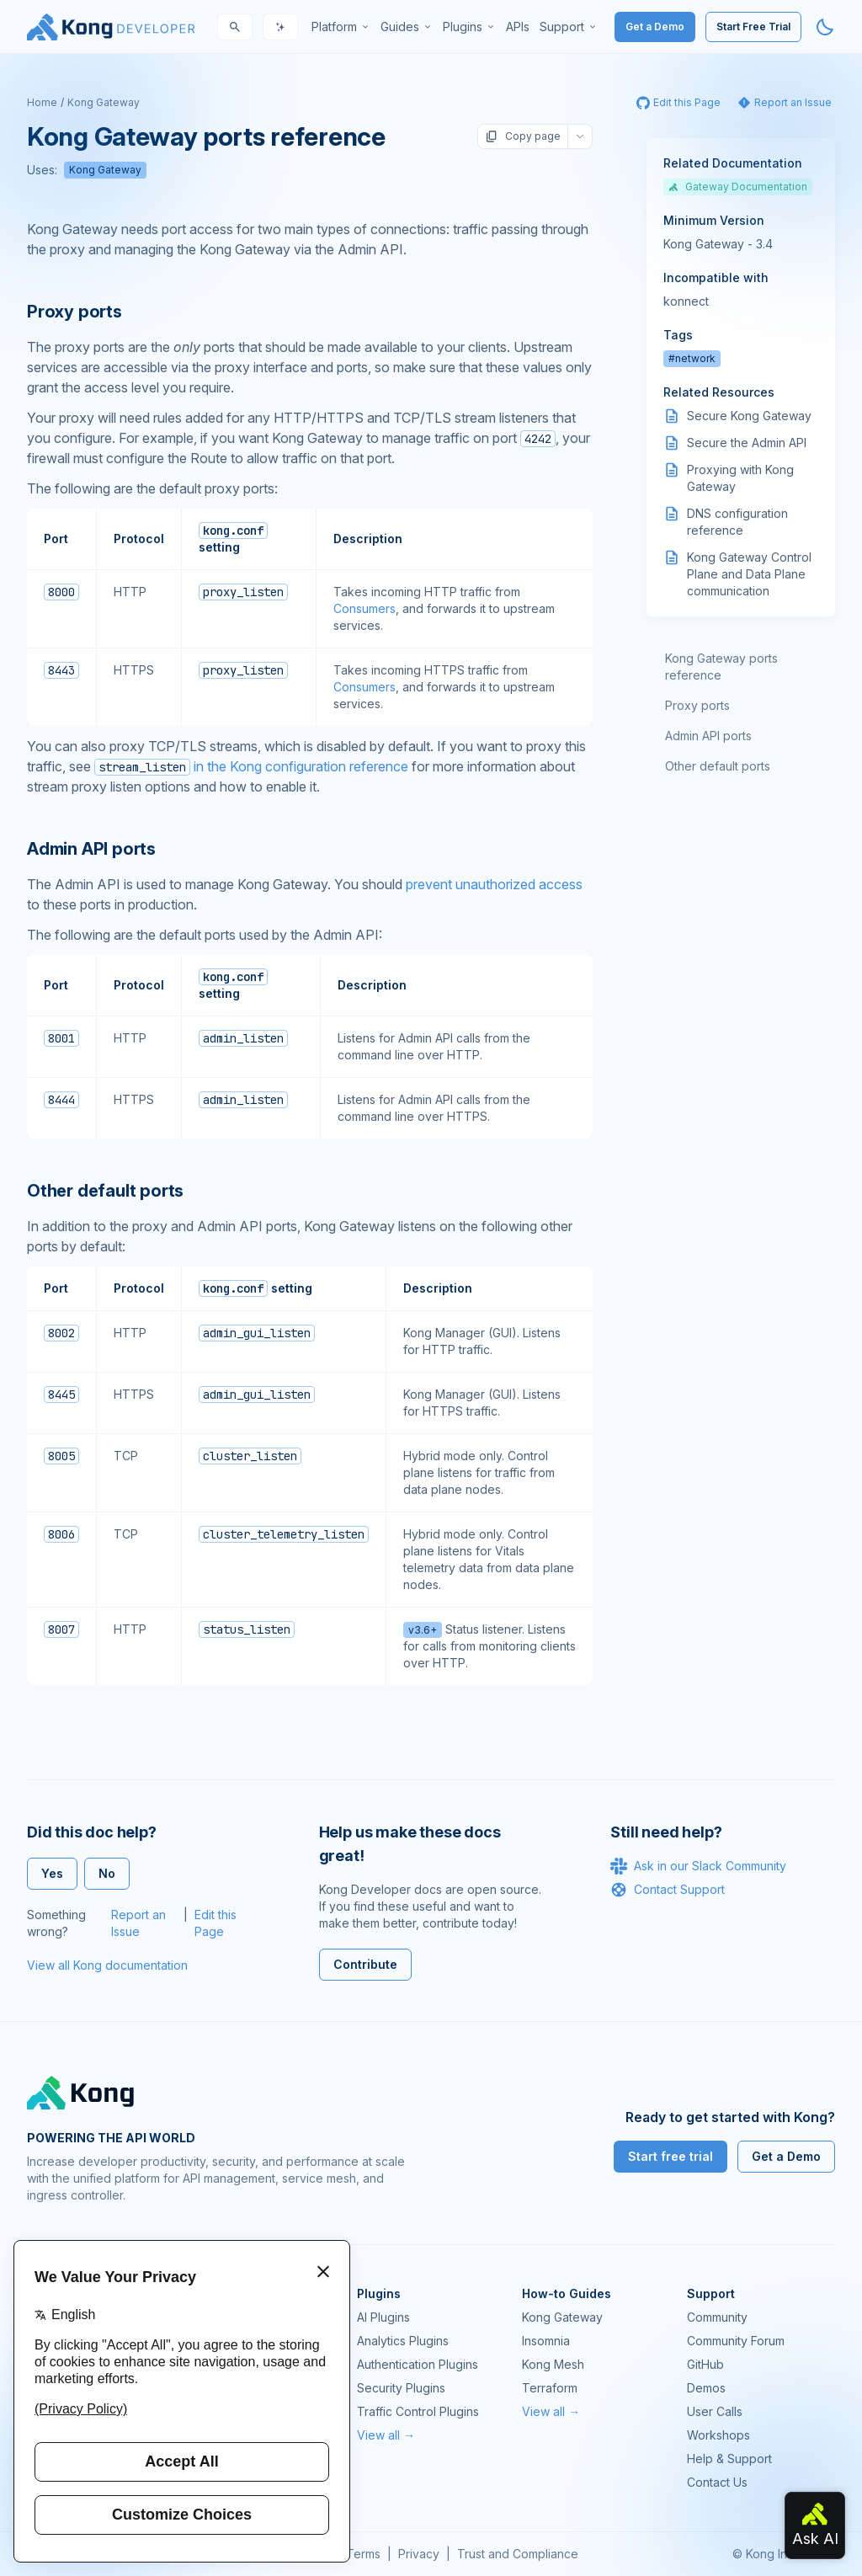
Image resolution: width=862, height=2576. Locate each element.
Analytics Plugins (403, 2340)
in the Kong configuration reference (251, 766)
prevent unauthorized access (494, 884)
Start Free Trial (753, 26)
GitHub (705, 2364)
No (106, 1873)
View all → (386, 2435)
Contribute (365, 1964)
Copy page (523, 136)
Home (42, 102)
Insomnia (546, 2340)
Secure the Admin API (746, 442)
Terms (363, 2554)
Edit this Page (215, 1923)
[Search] (235, 26)
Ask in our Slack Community (698, 1866)
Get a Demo (654, 26)
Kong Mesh (553, 2364)
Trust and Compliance (517, 2554)
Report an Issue (138, 1923)
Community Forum (736, 2340)
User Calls (714, 2411)
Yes (52, 1873)
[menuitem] (340, 27)
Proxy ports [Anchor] (74, 311)
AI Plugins (383, 2317)
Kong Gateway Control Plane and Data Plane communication (749, 574)
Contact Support (667, 1889)
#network (692, 358)
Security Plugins (401, 2388)
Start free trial (670, 2156)
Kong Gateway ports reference (721, 666)
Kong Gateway (103, 102)
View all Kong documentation (107, 1965)
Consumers (364, 608)
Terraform (549, 2388)
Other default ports (717, 766)
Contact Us (717, 2482)
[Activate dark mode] (825, 27)
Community (717, 2317)
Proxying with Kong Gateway (740, 477)
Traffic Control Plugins (418, 2411)
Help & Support (729, 2458)
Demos (706, 2388)
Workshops (718, 2435)
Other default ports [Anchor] (105, 1191)
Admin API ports (708, 735)
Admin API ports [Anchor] (91, 849)
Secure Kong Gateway (749, 415)
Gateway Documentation (737, 186)
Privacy (418, 2554)
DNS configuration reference (737, 521)
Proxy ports (697, 705)
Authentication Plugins (417, 2364)
